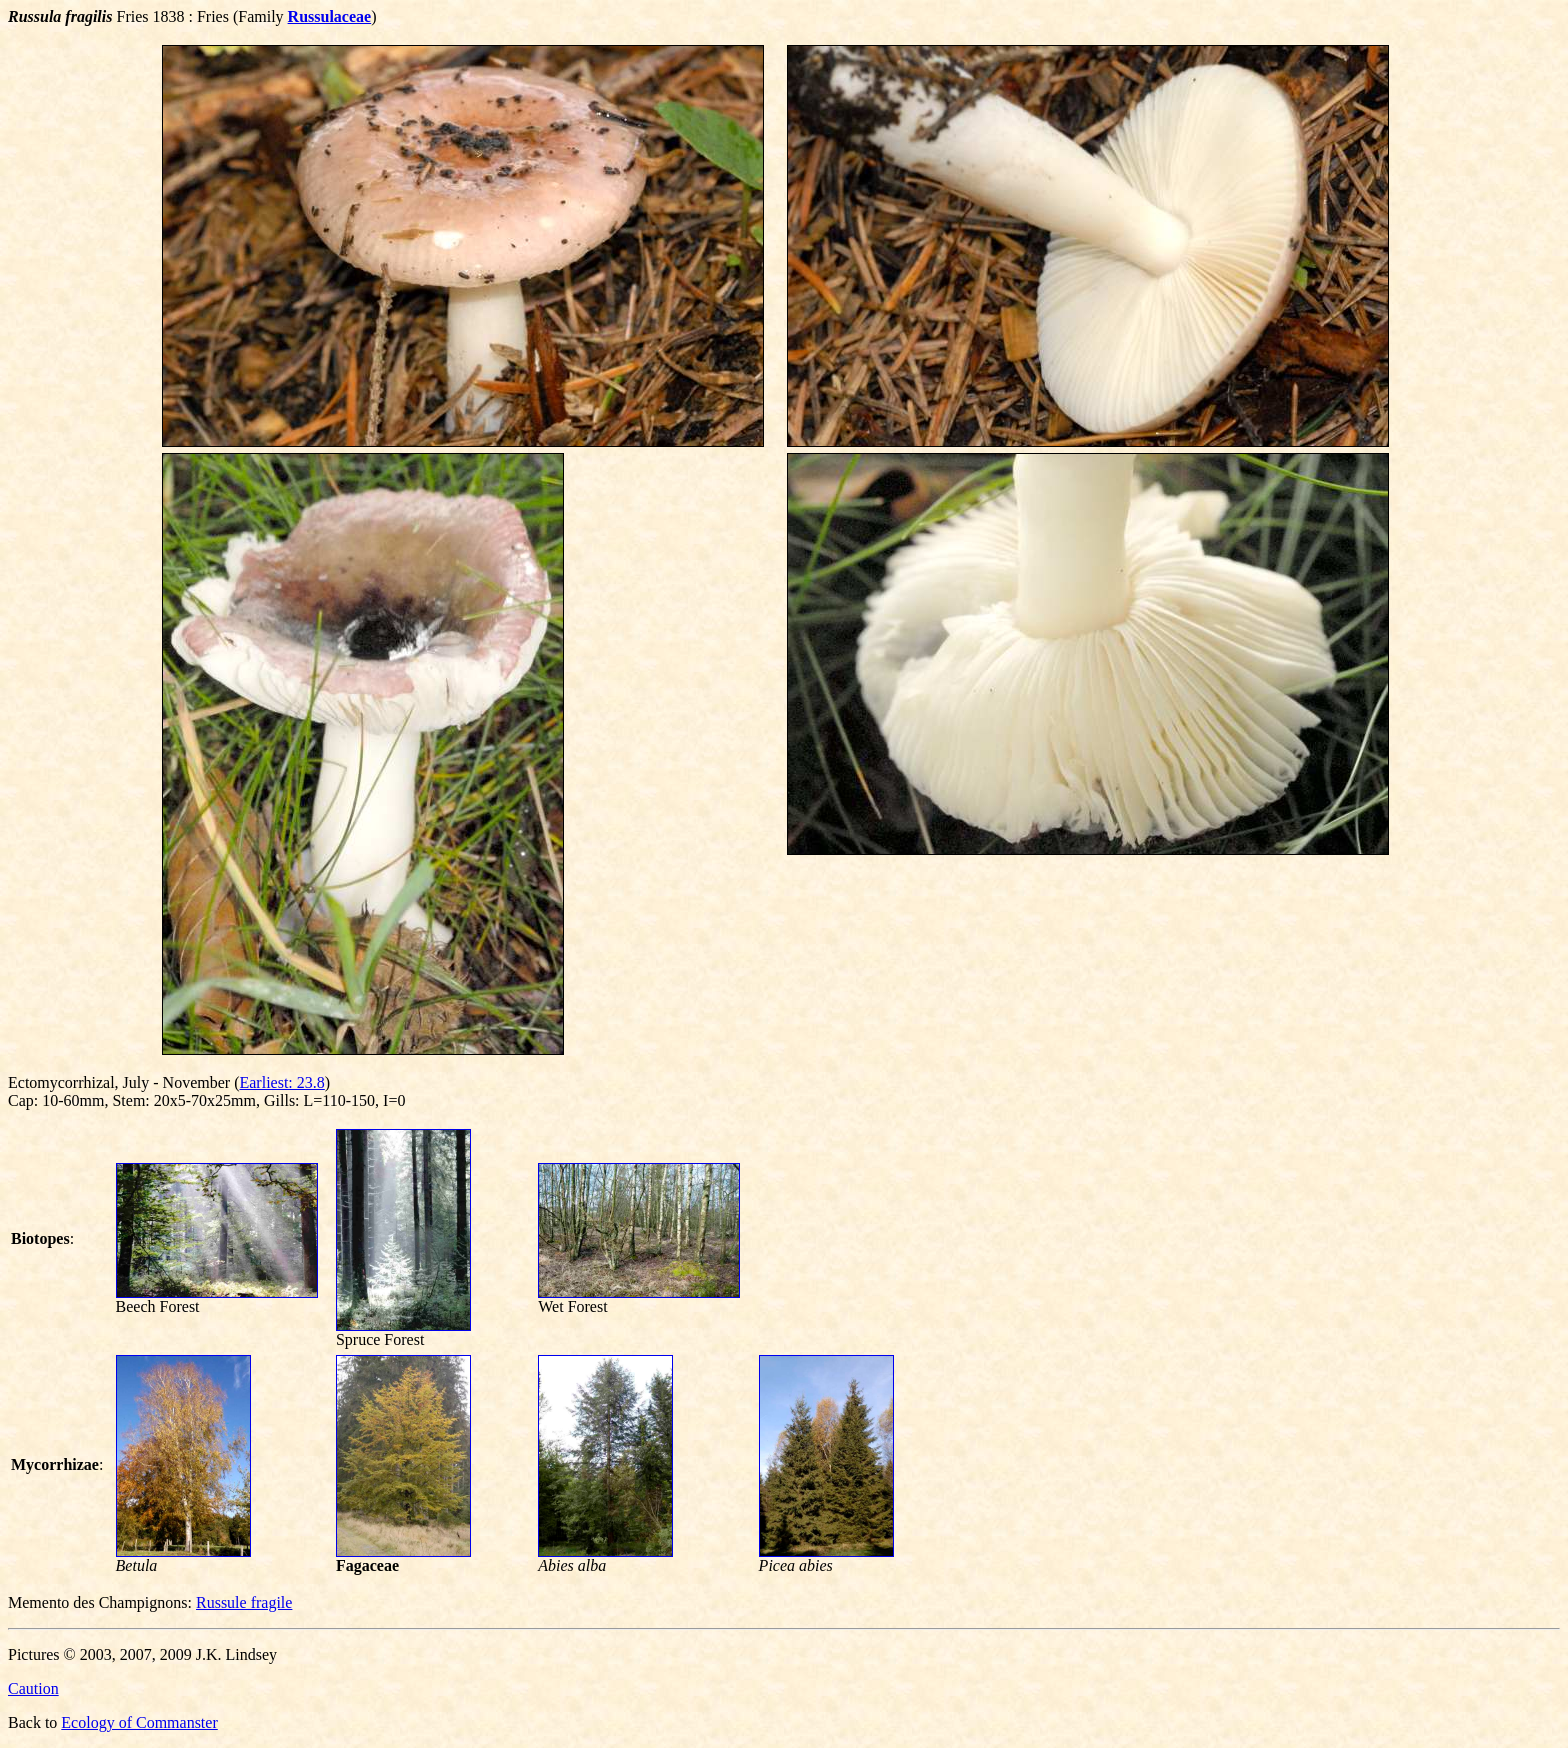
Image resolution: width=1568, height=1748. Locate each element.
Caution (33, 1688)
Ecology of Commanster (139, 1722)
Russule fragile (244, 1602)
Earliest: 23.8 (281, 1082)
